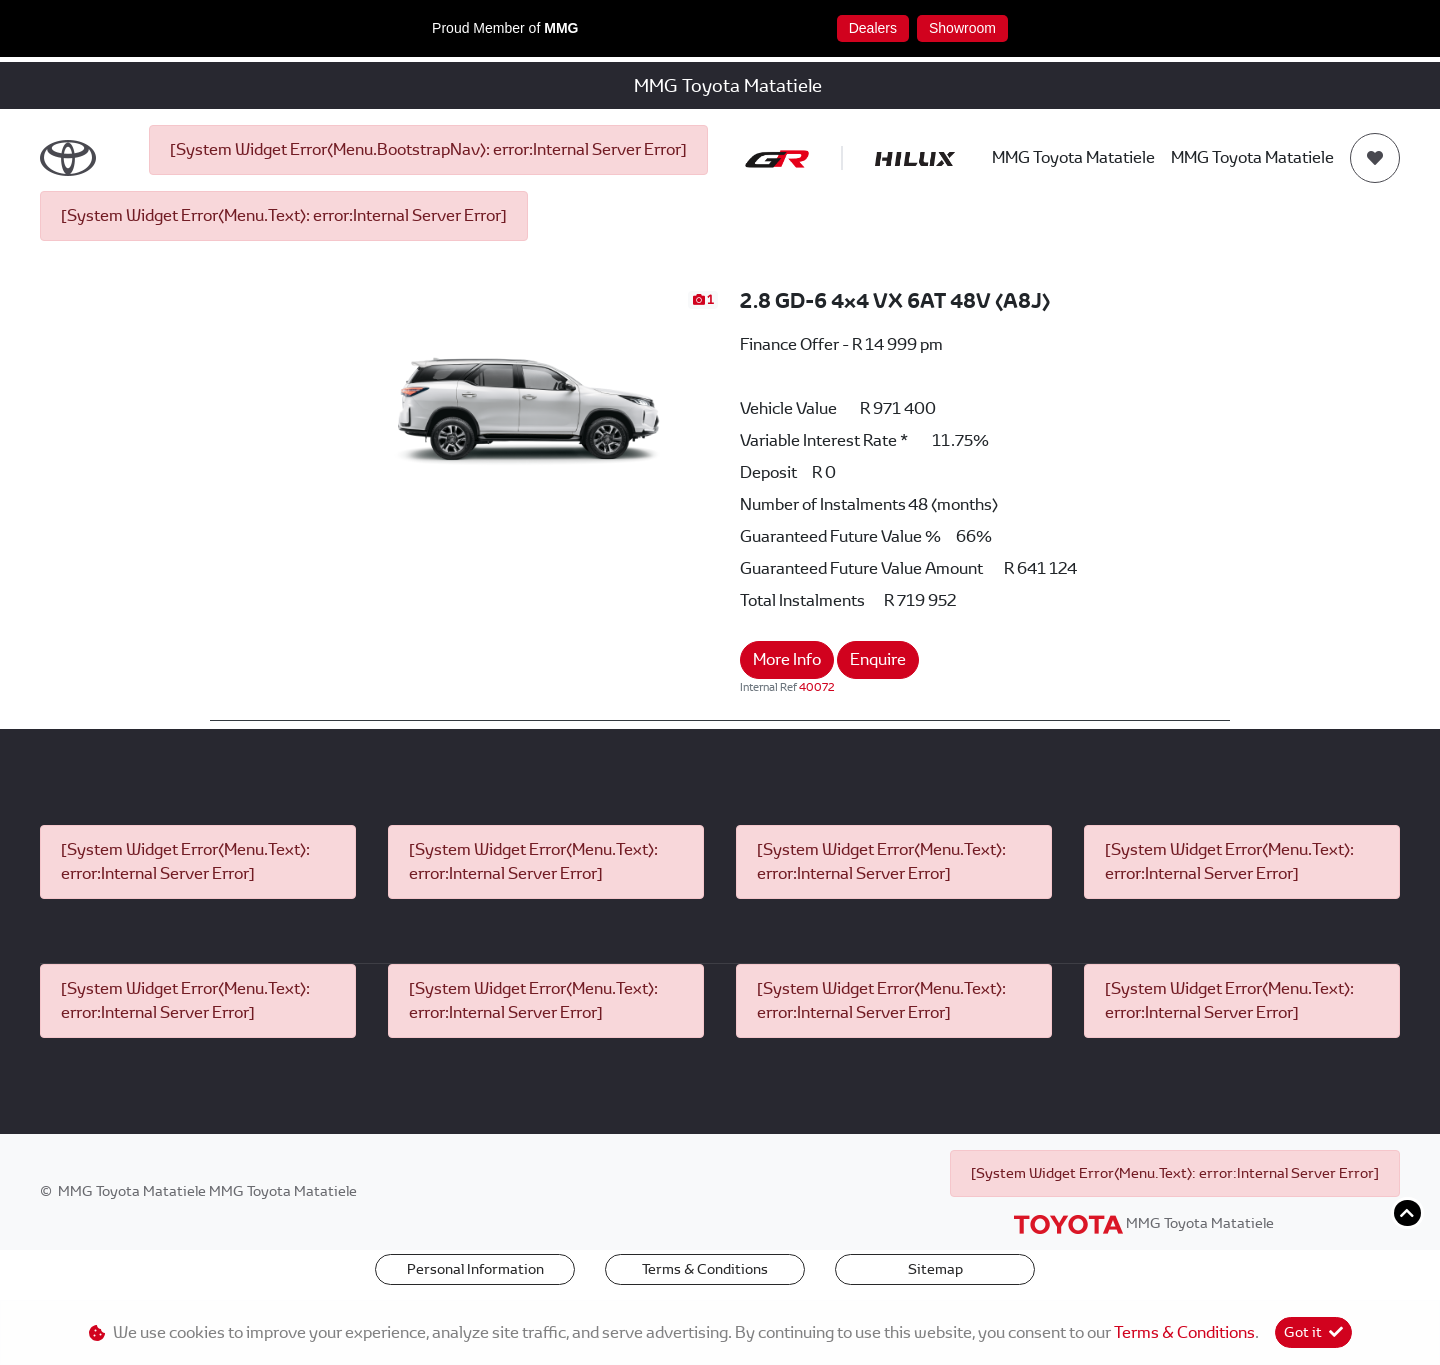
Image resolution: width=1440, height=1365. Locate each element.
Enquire (878, 659)
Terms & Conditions (705, 1269)
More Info (787, 659)
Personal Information (475, 1269)
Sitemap (935, 1269)
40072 (817, 687)
